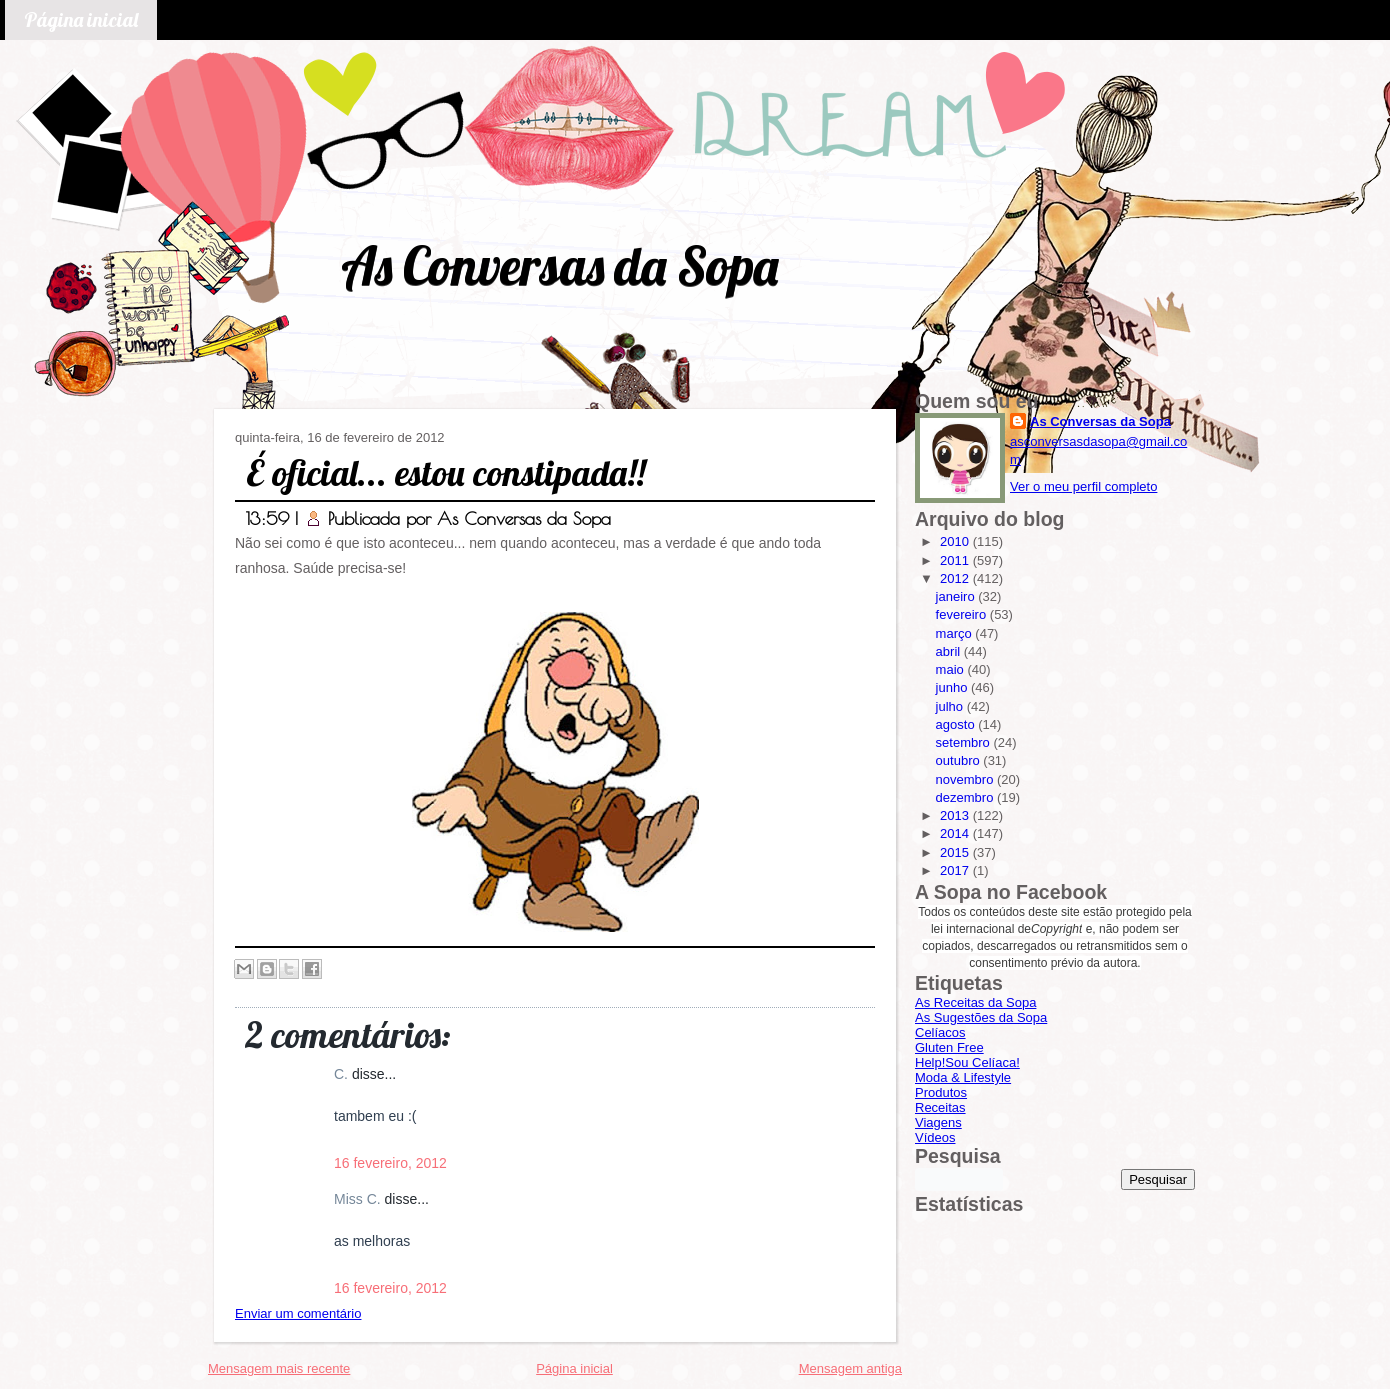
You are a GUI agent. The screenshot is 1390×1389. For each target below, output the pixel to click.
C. (343, 1074)
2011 (956, 560)
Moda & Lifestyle (963, 1077)
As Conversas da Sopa (559, 265)
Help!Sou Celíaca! (967, 1062)
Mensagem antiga (850, 1368)
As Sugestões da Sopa (981, 1017)
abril (950, 651)
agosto (957, 724)
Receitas (940, 1107)
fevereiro (963, 614)
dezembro (966, 797)
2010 (956, 541)
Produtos (941, 1092)
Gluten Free (949, 1047)
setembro (965, 742)
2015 (956, 852)
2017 (956, 870)
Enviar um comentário (298, 1313)
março (956, 633)
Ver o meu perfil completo (1083, 486)
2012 (956, 578)
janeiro (957, 596)
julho (951, 706)
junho (953, 687)
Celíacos (940, 1032)
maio (952, 669)
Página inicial (81, 19)
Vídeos (935, 1137)
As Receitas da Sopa (975, 1002)
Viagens (938, 1122)
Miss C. (359, 1199)
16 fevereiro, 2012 (390, 1163)
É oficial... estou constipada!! (445, 472)
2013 (956, 815)
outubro (960, 760)
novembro (966, 779)
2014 (956, 833)
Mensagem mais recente (279, 1368)
